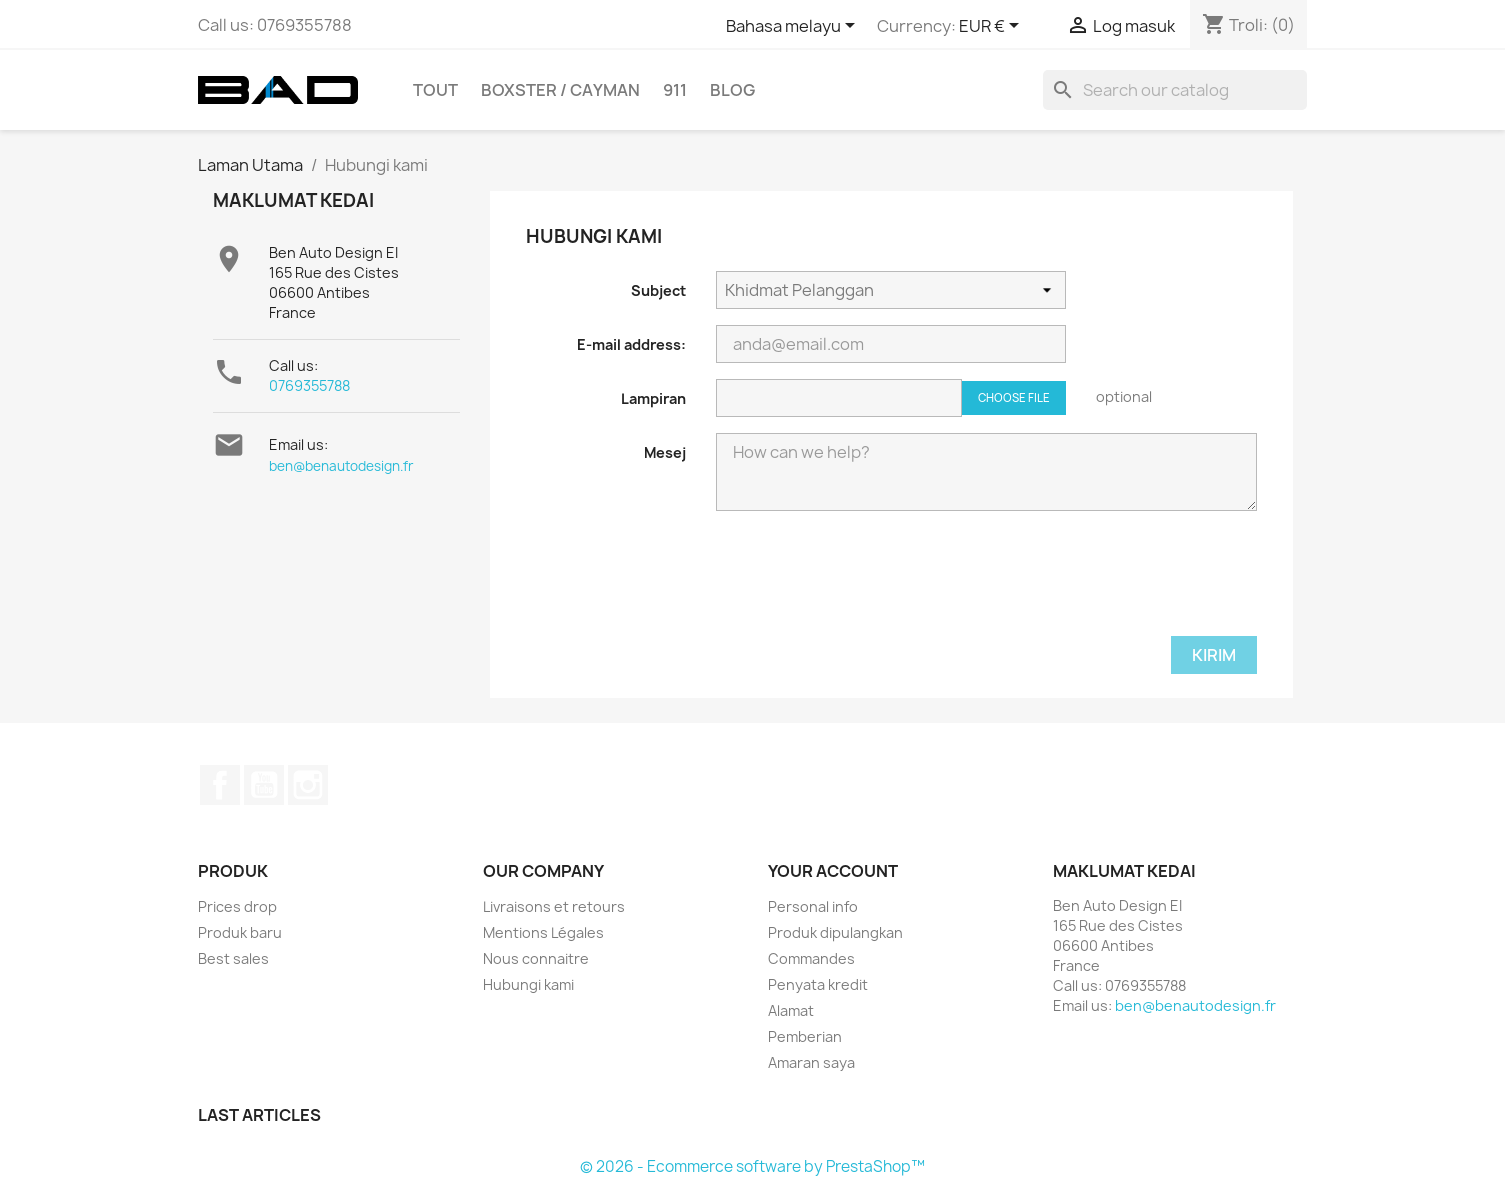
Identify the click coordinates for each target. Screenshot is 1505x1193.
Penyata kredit (818, 984)
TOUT (435, 90)
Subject (658, 290)
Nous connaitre (536, 958)
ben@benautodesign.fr (341, 466)
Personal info (813, 906)
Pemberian (805, 1036)
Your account (833, 871)
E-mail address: (631, 344)
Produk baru (240, 932)
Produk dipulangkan (835, 932)
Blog (732, 90)
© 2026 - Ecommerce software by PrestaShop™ (752, 1166)
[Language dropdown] (794, 27)
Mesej (665, 452)
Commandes (811, 958)
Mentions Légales (543, 932)
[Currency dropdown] (992, 27)
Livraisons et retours (554, 906)
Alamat (791, 1010)
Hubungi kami (528, 984)
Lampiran (653, 398)
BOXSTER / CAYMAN (560, 90)
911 (675, 90)
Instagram (308, 785)
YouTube (264, 785)
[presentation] (868, 587)
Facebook (220, 785)
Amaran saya (811, 1062)
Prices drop (237, 906)
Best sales (233, 958)
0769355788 (309, 385)
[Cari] (1175, 90)
